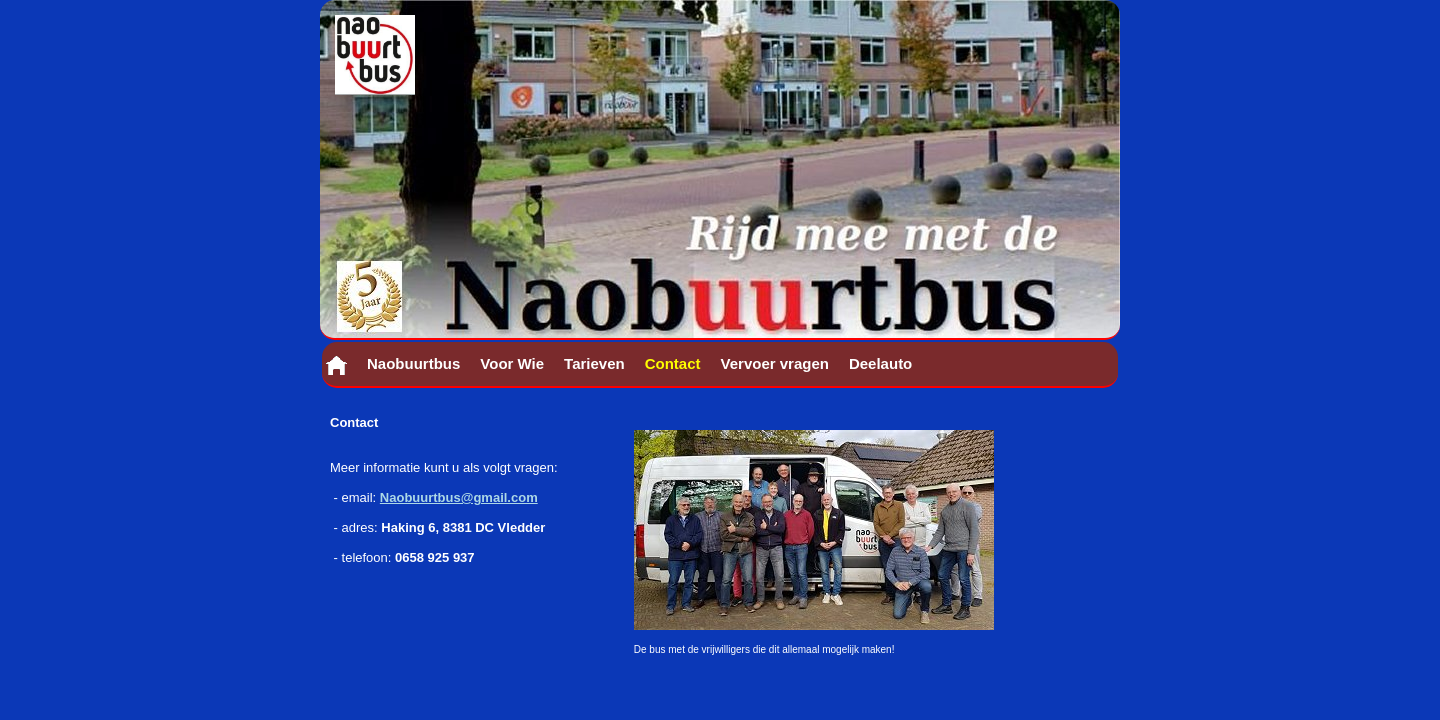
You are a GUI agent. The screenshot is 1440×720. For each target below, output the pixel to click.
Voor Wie (512, 363)
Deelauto (880, 363)
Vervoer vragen (775, 363)
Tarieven (594, 363)
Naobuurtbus (413, 363)
